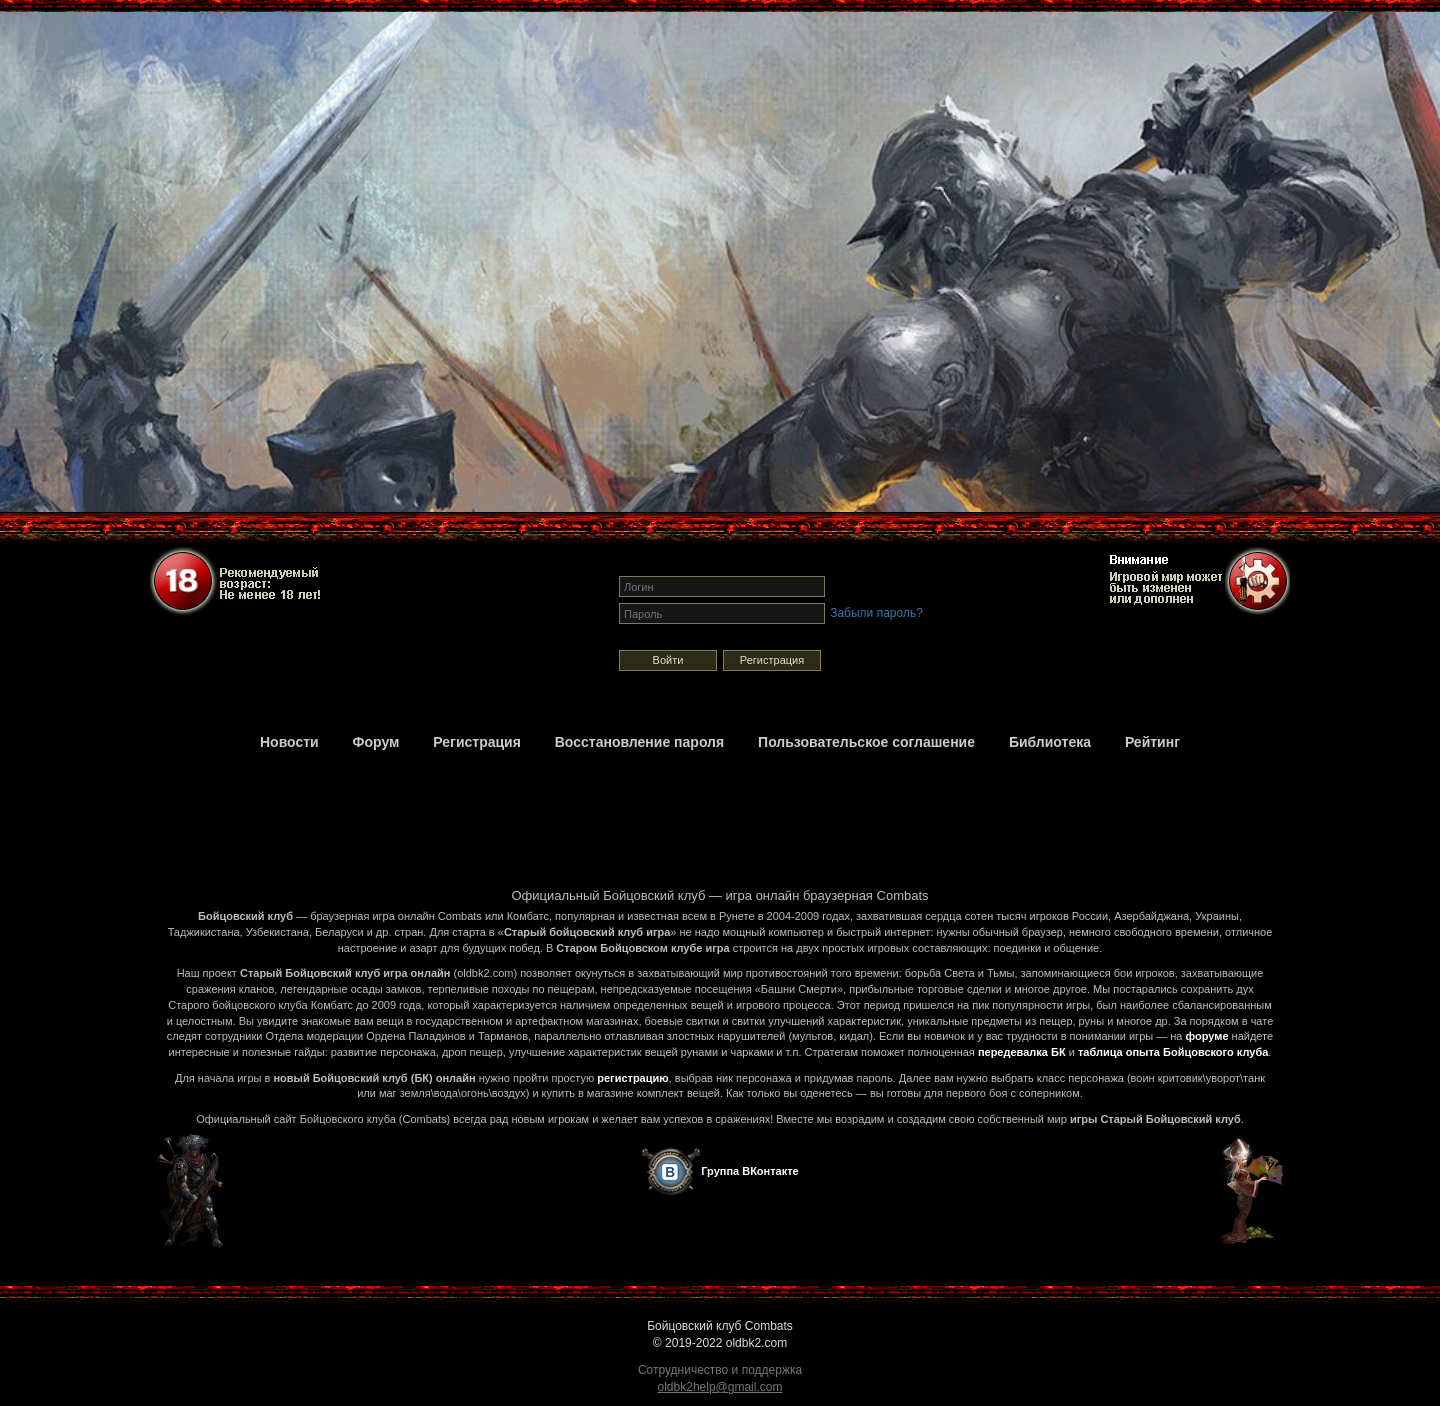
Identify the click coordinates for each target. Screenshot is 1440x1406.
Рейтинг (1152, 742)
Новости (289, 742)
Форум (376, 742)
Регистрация (772, 660)
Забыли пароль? (876, 613)
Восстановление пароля (639, 742)
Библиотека (1050, 742)
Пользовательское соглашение (866, 742)
